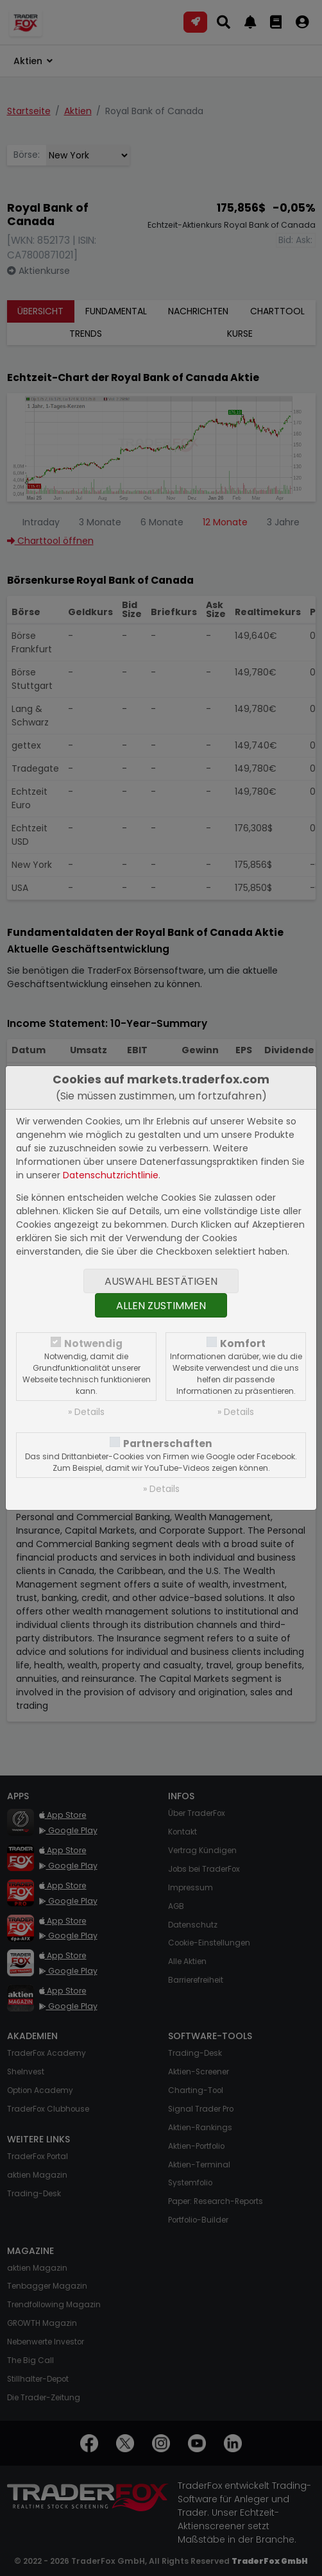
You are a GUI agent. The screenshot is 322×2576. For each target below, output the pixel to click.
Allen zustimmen (161, 1305)
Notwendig (93, 1343)
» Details (86, 1411)
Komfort (243, 1343)
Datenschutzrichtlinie (110, 1175)
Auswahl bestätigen (161, 1281)
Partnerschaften (167, 1443)
